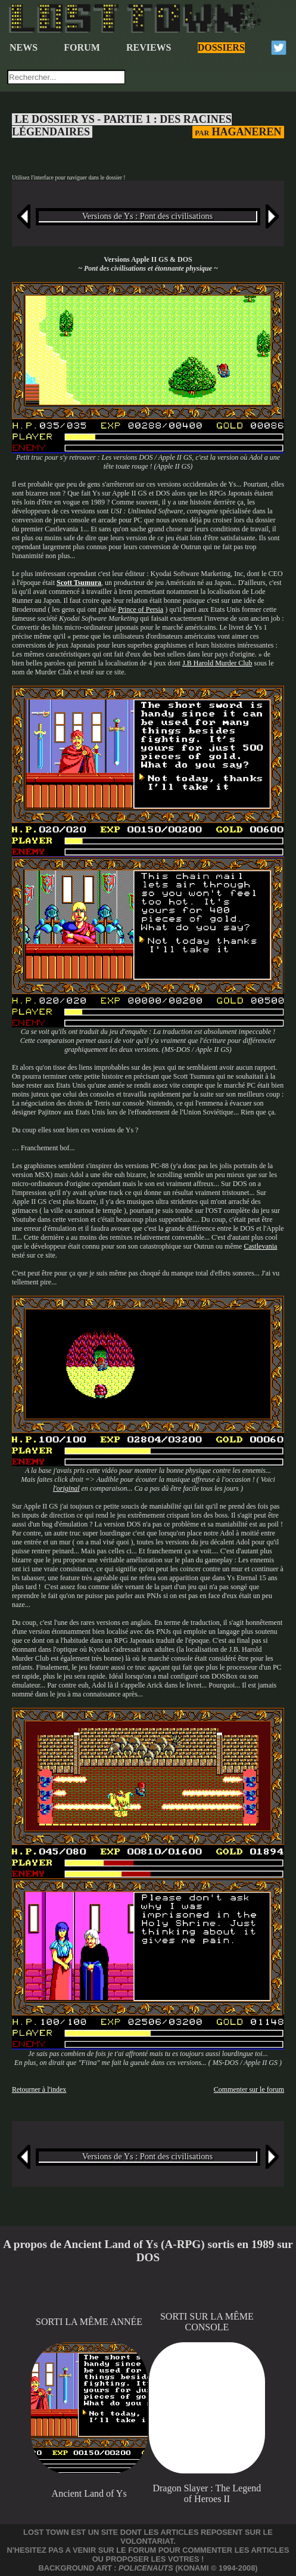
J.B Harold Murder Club (217, 663)
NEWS (24, 47)
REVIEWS (149, 47)
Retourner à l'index (39, 2089)
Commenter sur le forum (249, 2089)
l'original (66, 1488)
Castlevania (260, 1246)
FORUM (81, 47)
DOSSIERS (221, 47)
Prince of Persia (140, 609)
